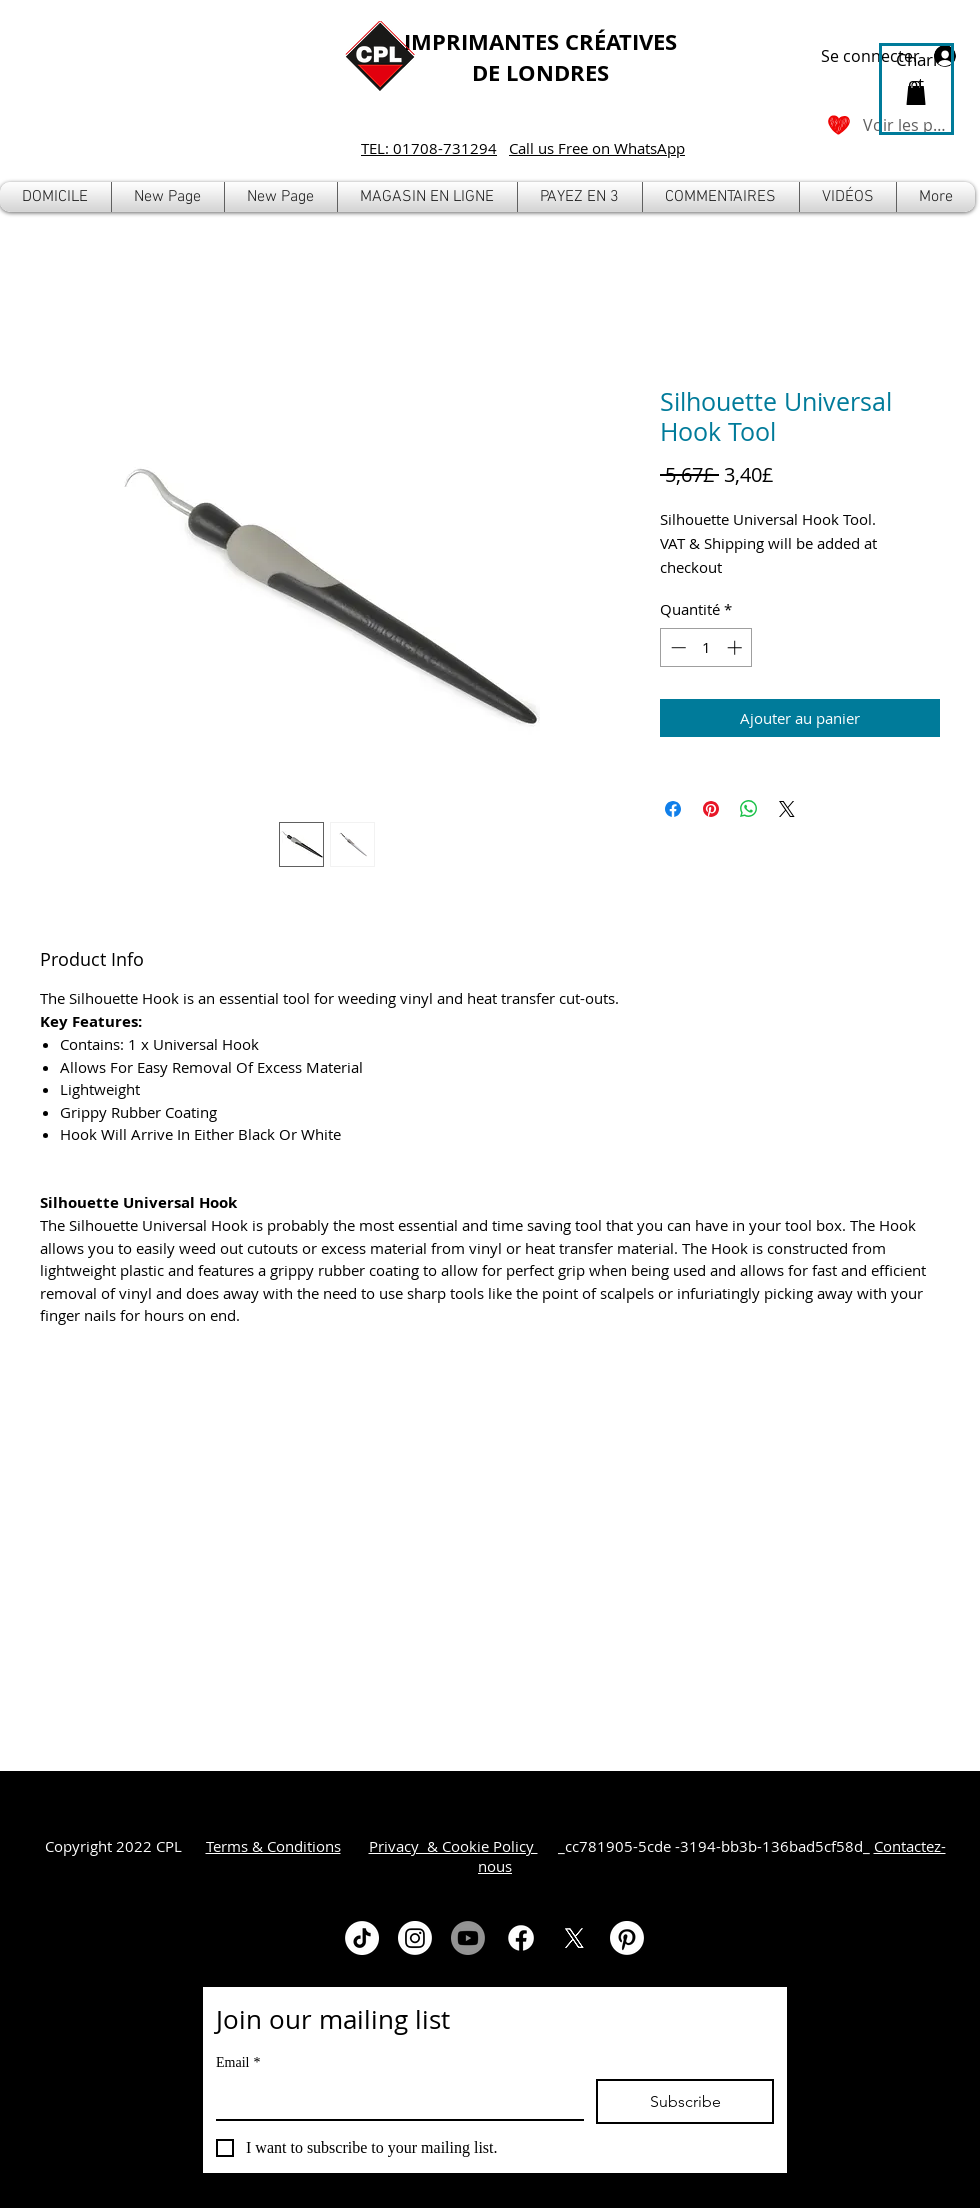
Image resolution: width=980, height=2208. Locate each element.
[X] (574, 1938)
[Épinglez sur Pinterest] (711, 809)
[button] (427, 197)
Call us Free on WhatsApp (597, 148)
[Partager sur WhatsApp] (749, 809)
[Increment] (736, 647)
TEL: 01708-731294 (429, 148)
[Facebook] (521, 1938)
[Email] (394, 2099)
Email (238, 2062)
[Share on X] (787, 809)
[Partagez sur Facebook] (673, 809)
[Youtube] (468, 1938)
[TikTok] (362, 1938)
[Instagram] (415, 1938)
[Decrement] (676, 647)
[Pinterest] (627, 1938)
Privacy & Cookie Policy (453, 1846)
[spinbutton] (706, 647)
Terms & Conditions (273, 1846)
